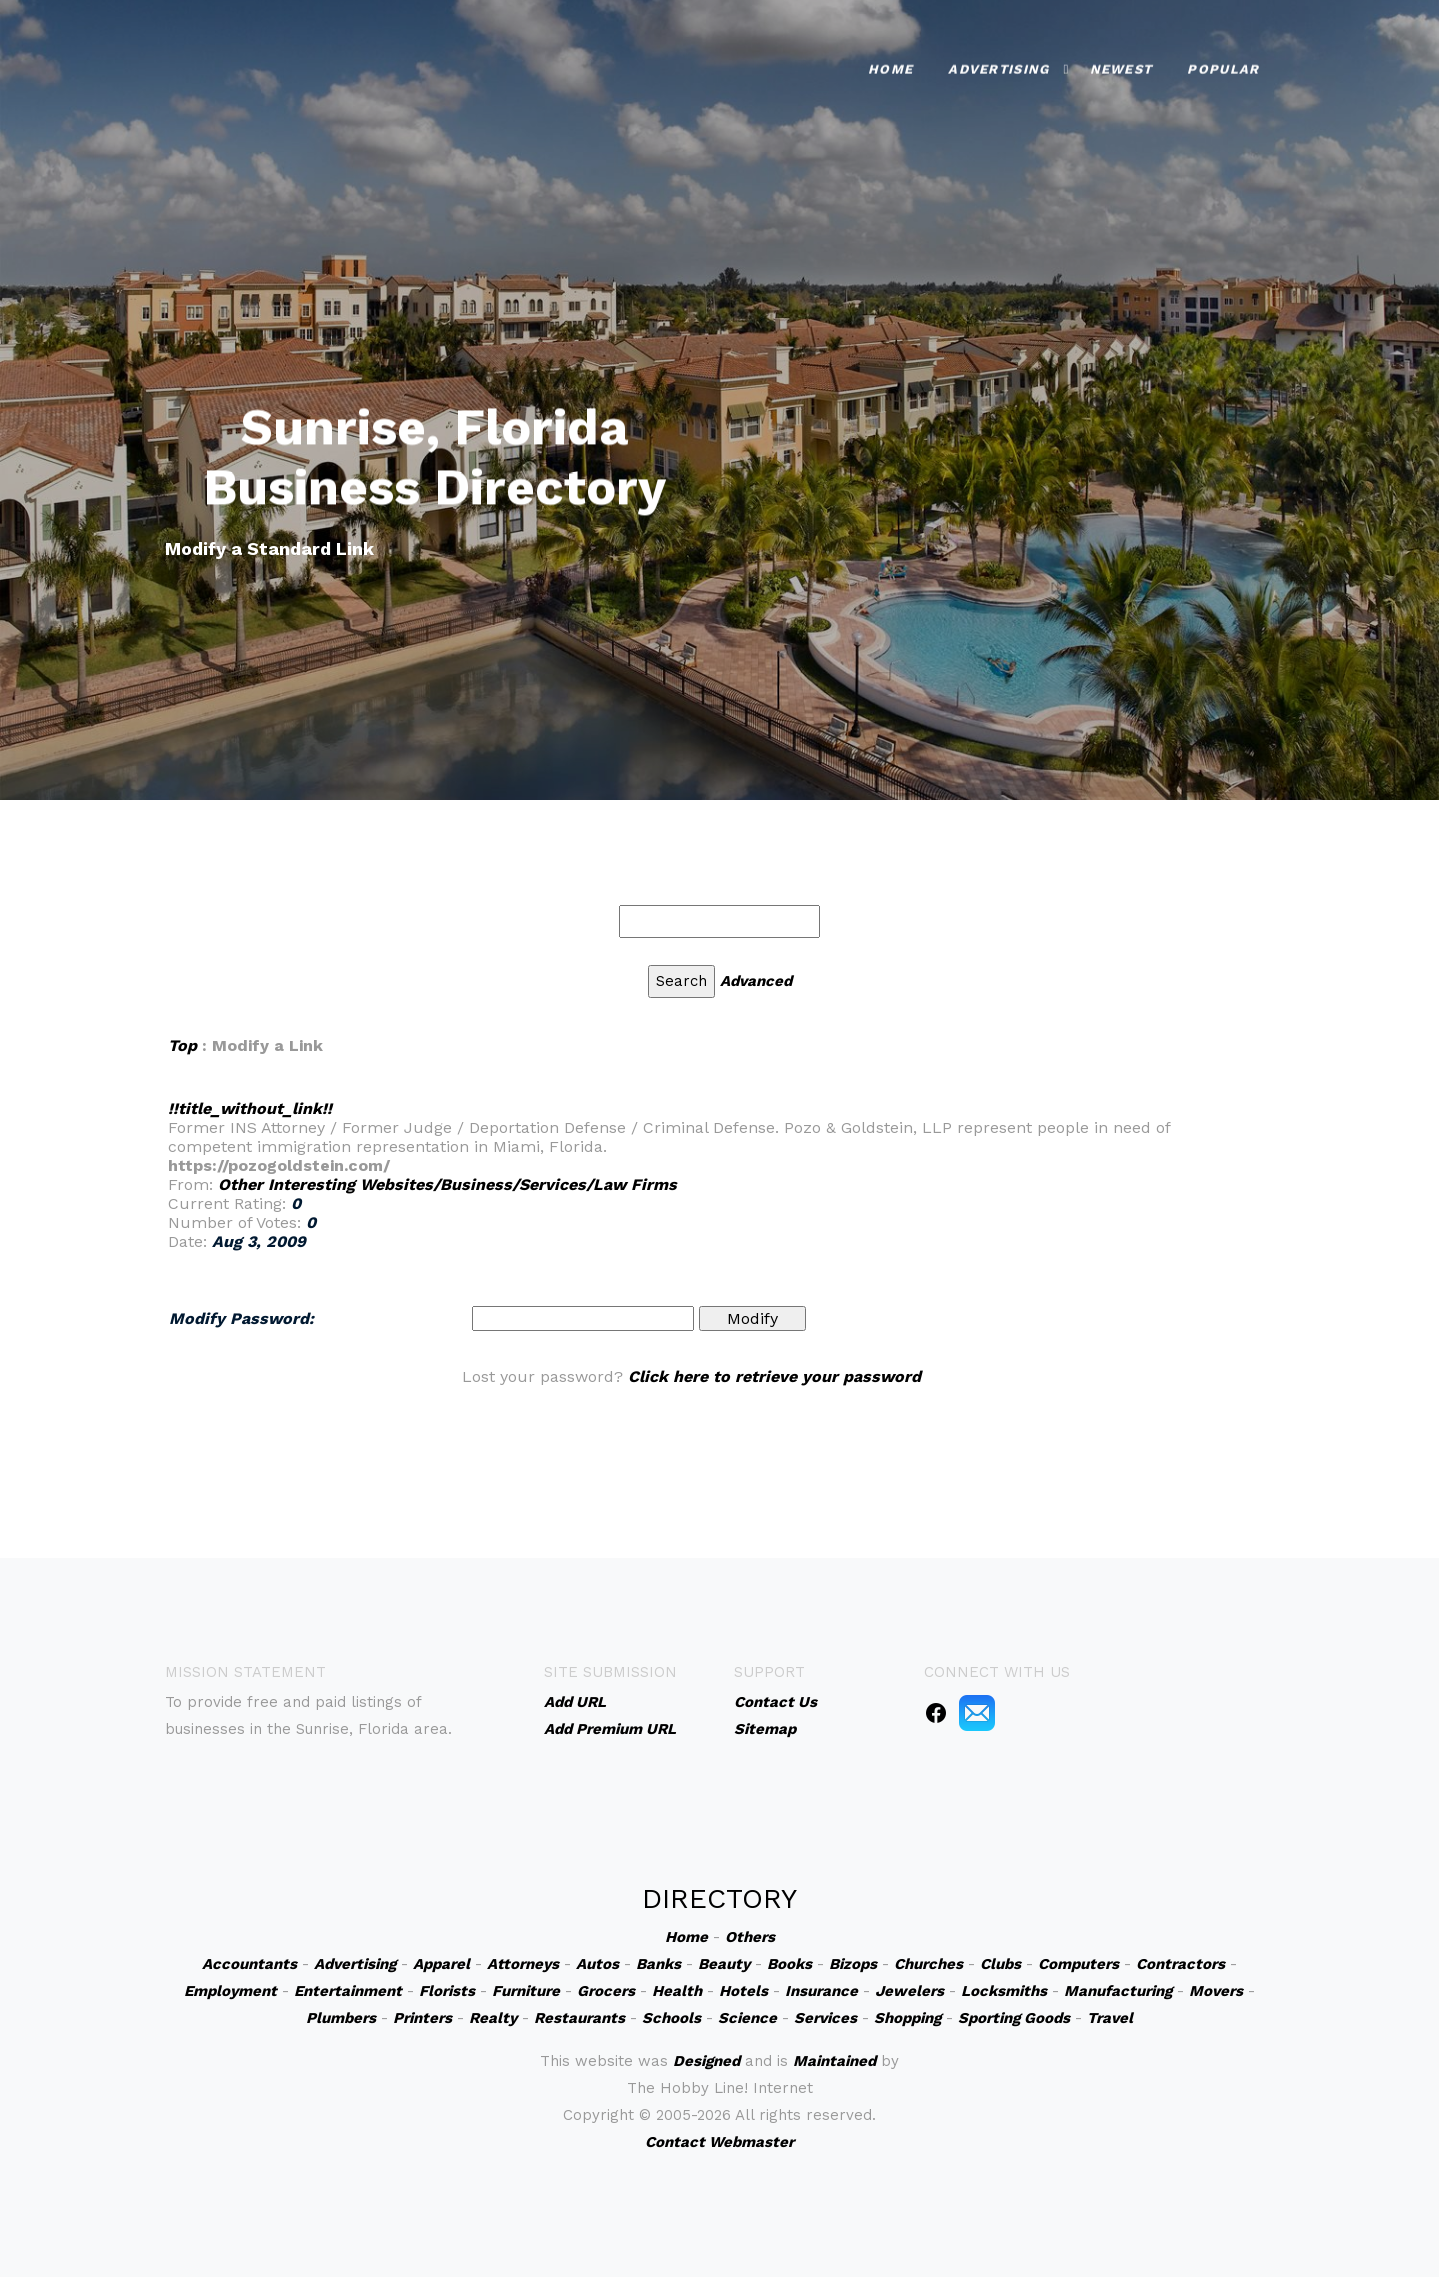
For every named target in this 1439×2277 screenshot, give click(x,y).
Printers (422, 2018)
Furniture (526, 1991)
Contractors (1180, 1964)
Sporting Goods (1014, 2018)
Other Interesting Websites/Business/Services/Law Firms (447, 1184)
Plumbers (341, 2018)
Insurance (821, 1991)
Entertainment (348, 1991)
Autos (597, 1964)
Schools (671, 2018)
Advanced (756, 981)
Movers (1216, 1991)
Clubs (1000, 1964)
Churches (928, 1964)
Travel (1110, 2018)
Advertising (998, 65)
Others (750, 1937)
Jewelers (909, 1991)
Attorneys (523, 1964)
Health (677, 1991)
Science (747, 2018)
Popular (1223, 65)
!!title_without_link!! (250, 1108)
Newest (1121, 65)
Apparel (441, 1964)
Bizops (853, 1964)
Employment (230, 1991)
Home (890, 65)
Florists (447, 1991)
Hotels (743, 1991)
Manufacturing (1118, 1991)
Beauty (724, 1964)
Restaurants (579, 2018)
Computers (1078, 1964)
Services (825, 2018)
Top (182, 1045)
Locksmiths (1004, 1991)
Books (789, 1964)
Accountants (249, 1964)
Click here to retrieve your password (774, 1376)
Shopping (907, 2018)
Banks (658, 1964)
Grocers (606, 1991)
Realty (493, 2018)
